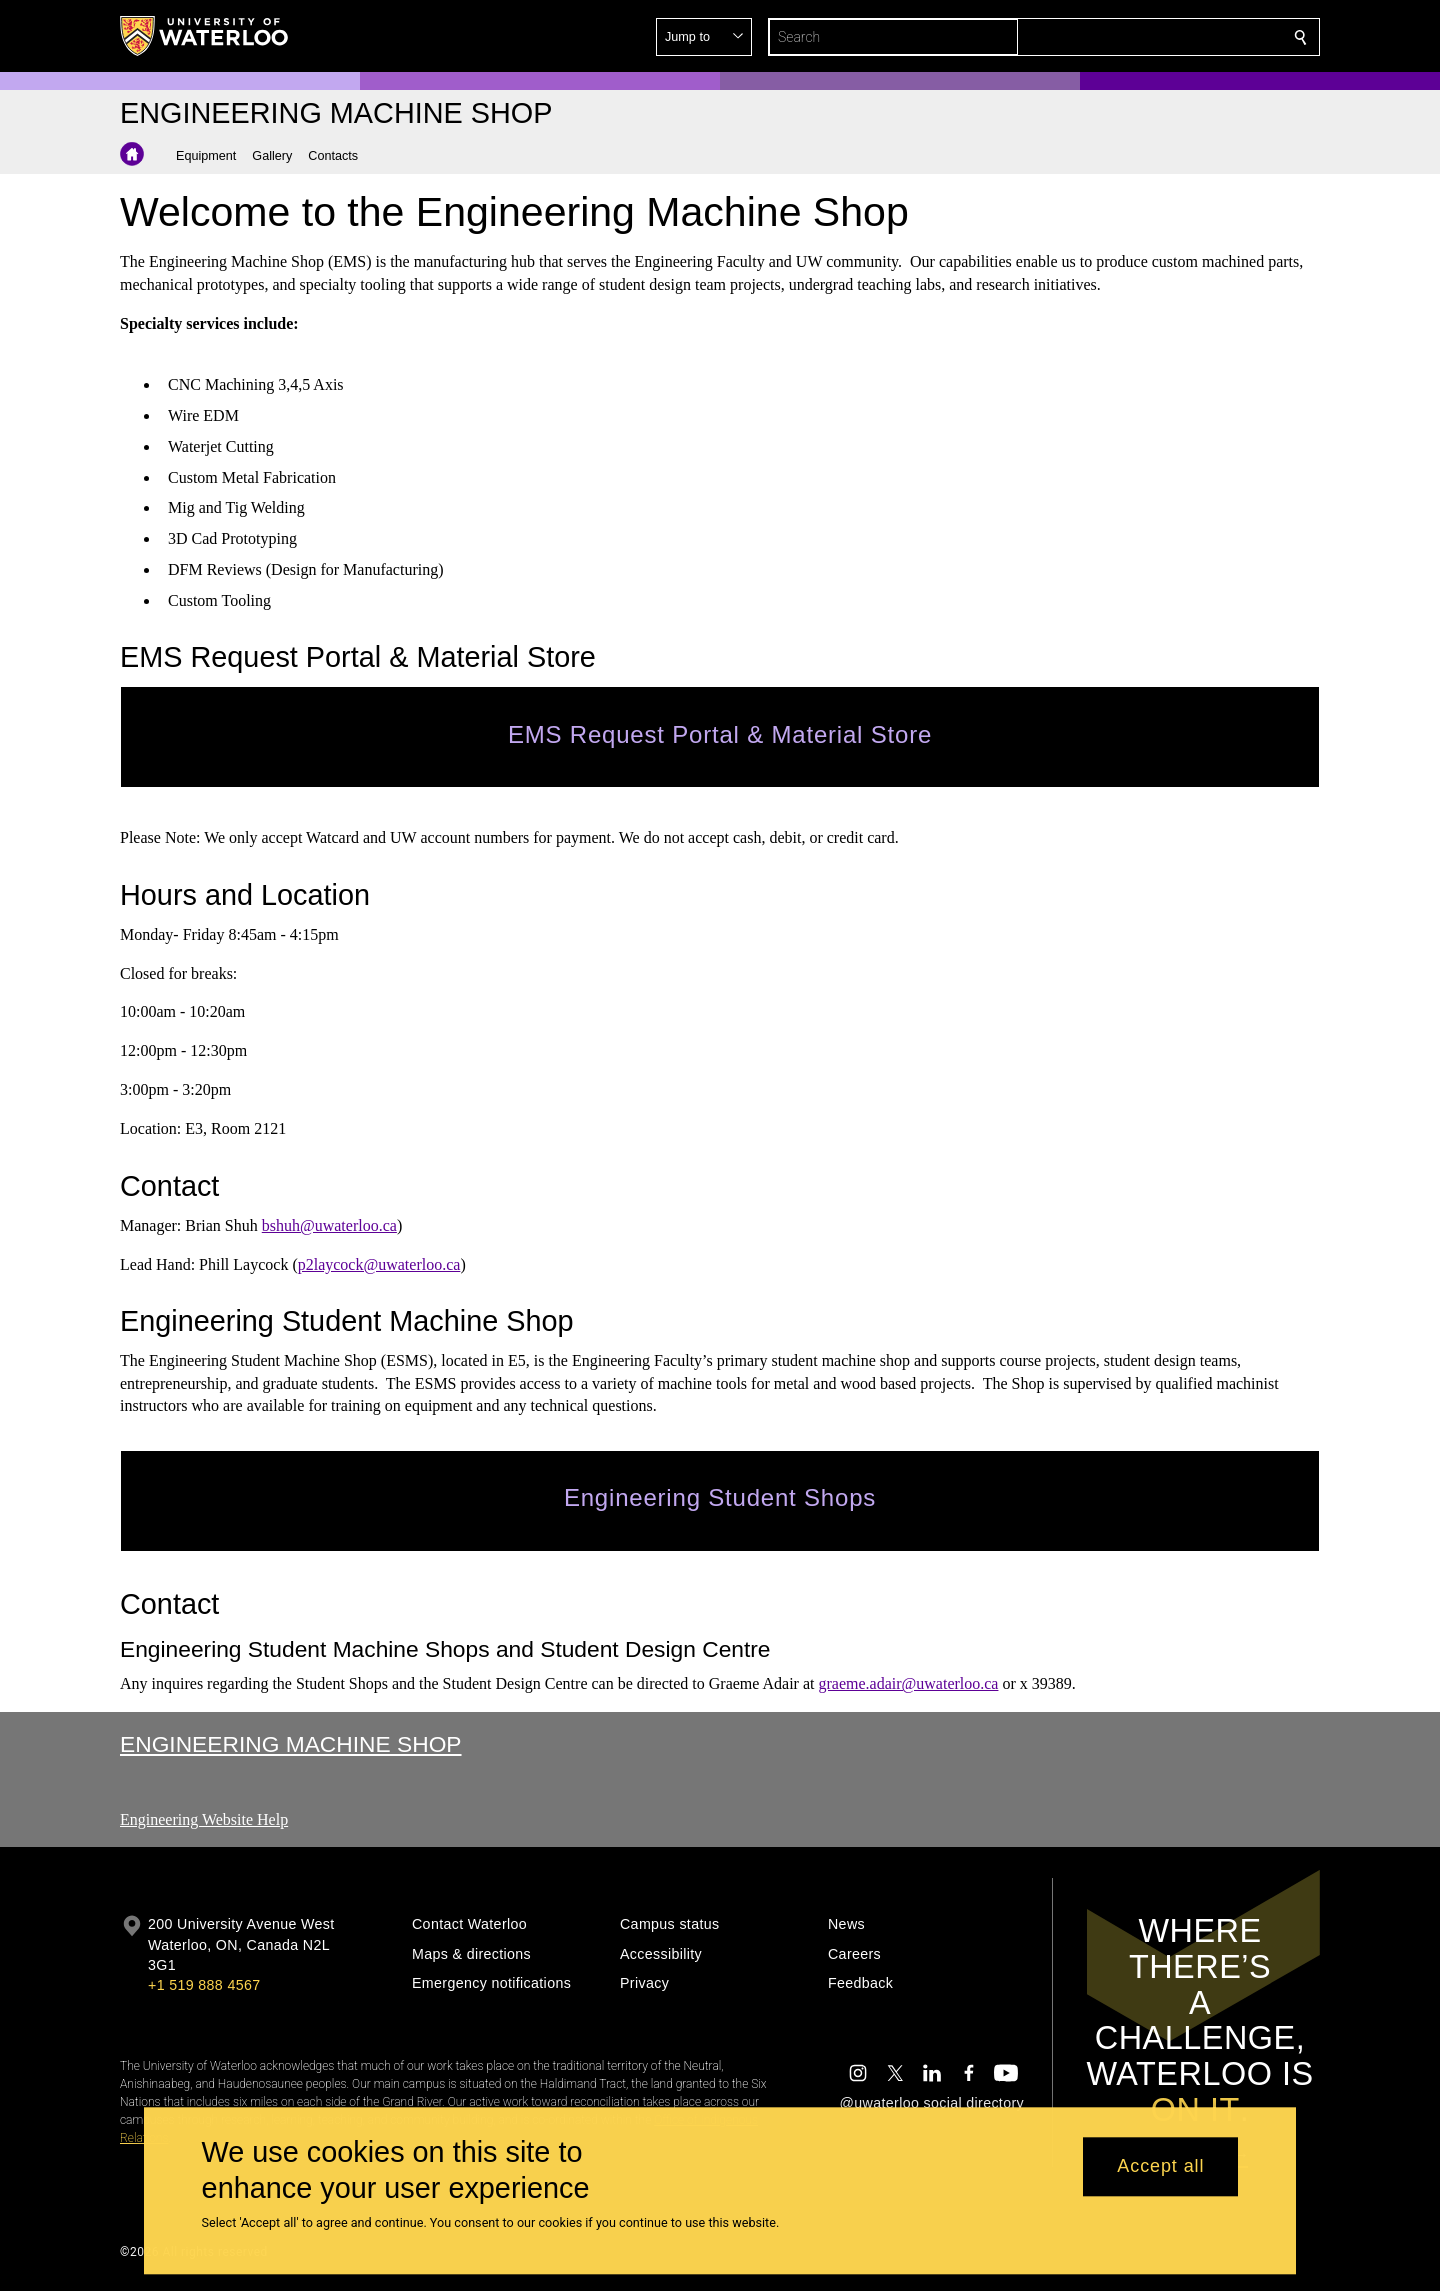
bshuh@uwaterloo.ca (329, 1224)
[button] (1156, 37)
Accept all (1160, 2167)
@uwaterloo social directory (932, 2103)
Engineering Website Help (204, 1819)
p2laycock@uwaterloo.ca (379, 1263)
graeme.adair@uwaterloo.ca (908, 1683)
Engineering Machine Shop (291, 1744)
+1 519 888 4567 (204, 1985)
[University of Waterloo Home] (205, 36)
